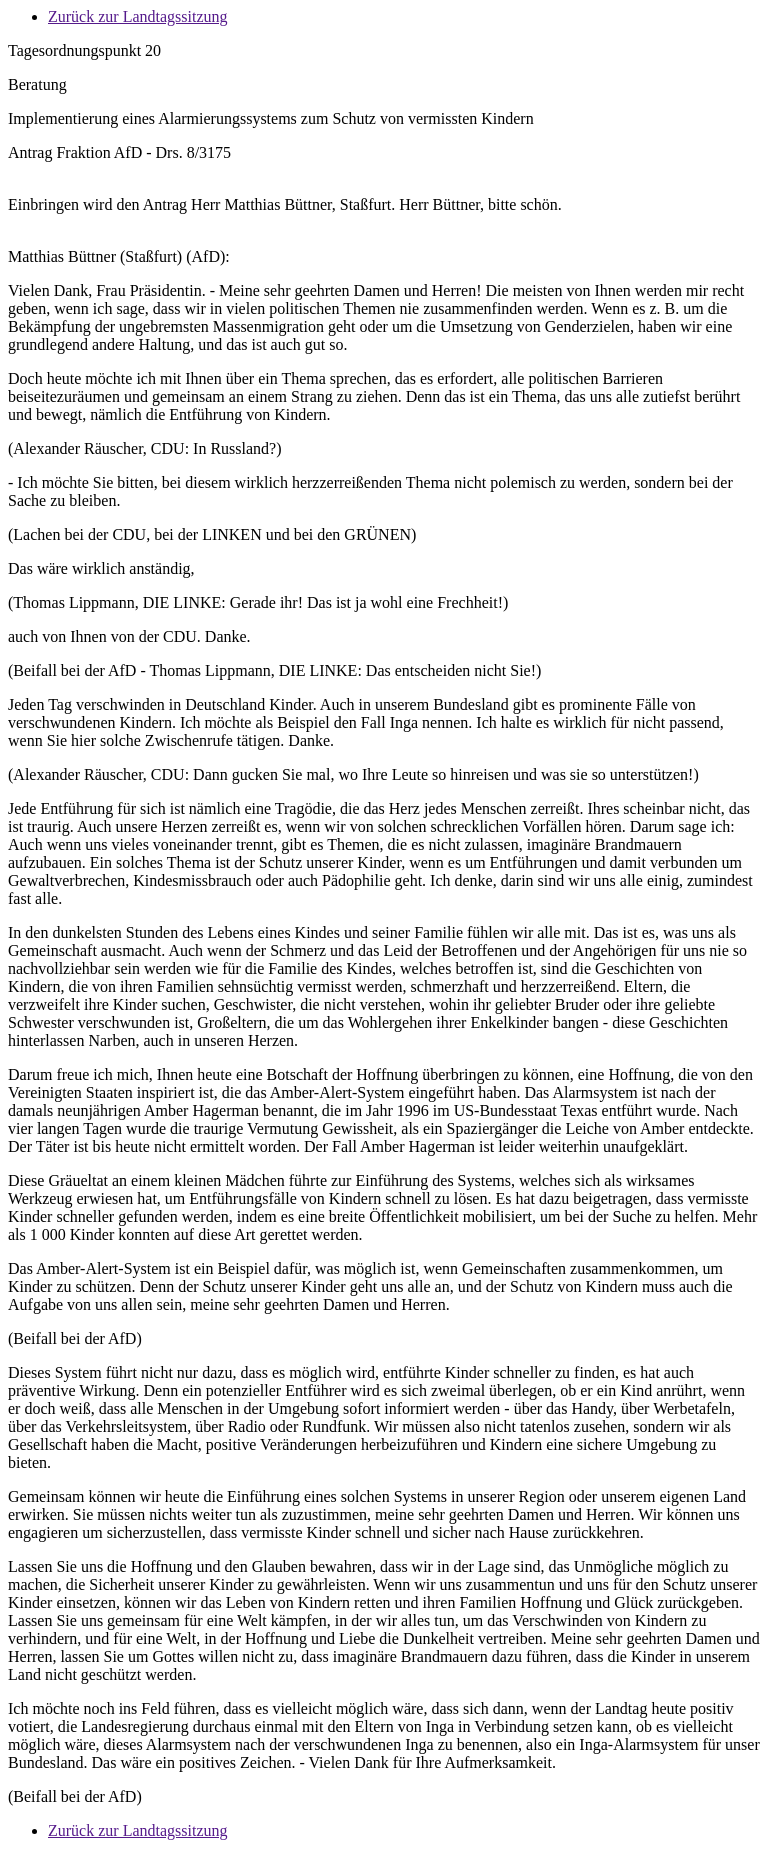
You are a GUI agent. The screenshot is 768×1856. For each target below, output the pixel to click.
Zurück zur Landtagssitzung (138, 16)
